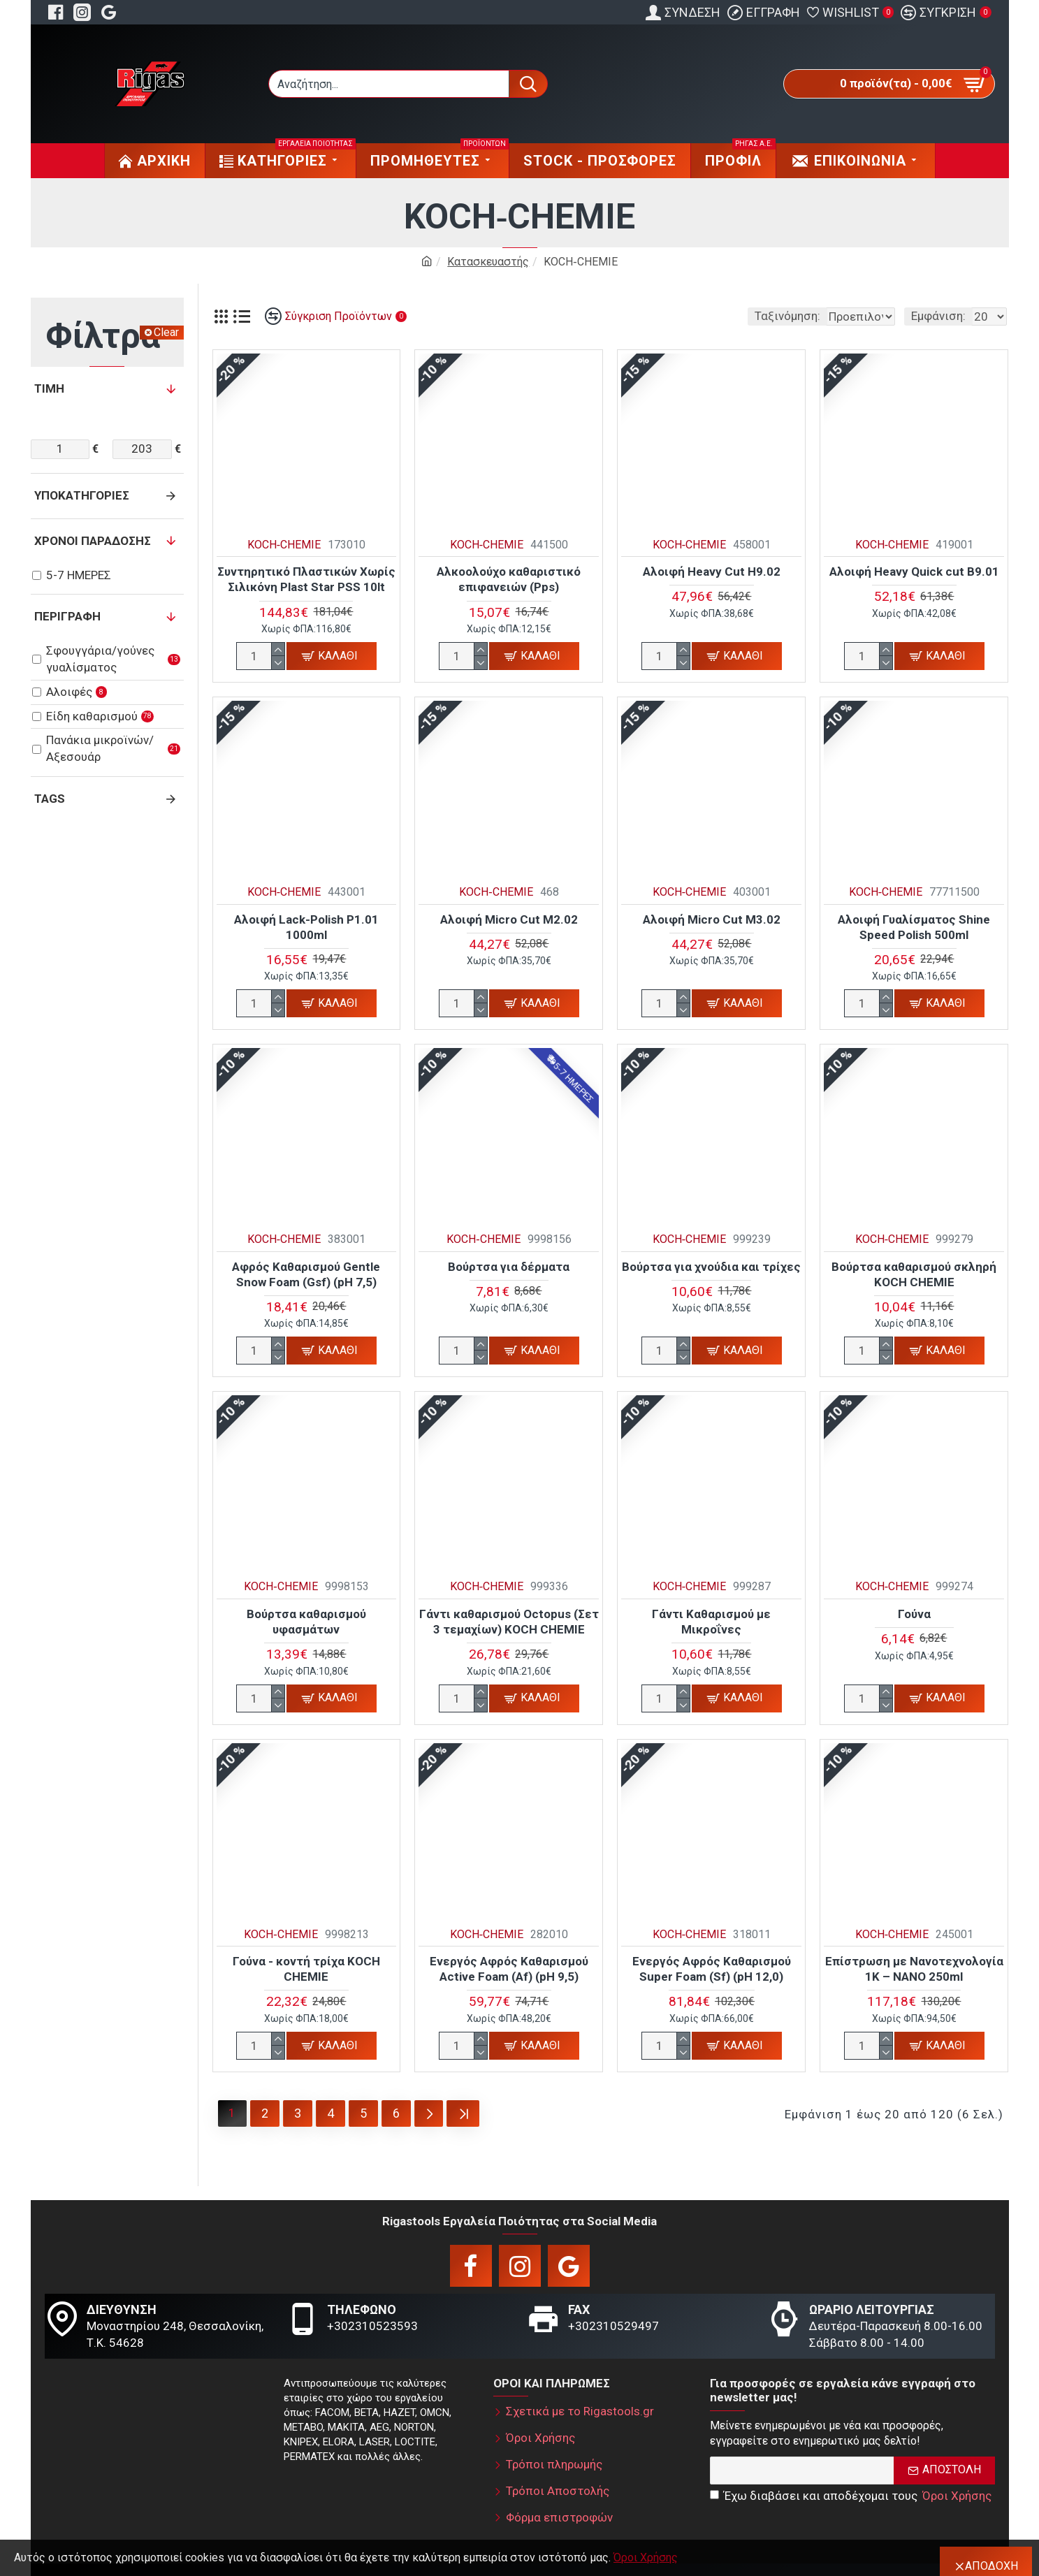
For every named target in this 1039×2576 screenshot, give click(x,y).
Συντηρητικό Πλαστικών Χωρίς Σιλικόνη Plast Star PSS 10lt (306, 579)
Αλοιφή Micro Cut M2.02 (509, 919)
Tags (49, 799)
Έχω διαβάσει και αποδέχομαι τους (852, 2492)
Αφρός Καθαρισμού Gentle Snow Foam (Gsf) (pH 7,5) (306, 1274)
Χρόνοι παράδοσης (92, 541)
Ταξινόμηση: (698, 316)
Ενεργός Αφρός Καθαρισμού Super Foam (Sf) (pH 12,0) (711, 1969)
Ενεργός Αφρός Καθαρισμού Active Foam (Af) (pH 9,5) (509, 1969)
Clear (166, 332)
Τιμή (49, 388)
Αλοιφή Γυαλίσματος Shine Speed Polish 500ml (914, 927)
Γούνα (914, 1614)
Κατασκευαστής (488, 261)
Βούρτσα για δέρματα (508, 1267)
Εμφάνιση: (938, 316)
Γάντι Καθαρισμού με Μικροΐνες (711, 1621)
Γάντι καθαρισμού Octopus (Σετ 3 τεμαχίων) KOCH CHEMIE (509, 1621)
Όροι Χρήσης (645, 2557)
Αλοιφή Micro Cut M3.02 (711, 919)
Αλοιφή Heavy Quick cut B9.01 (914, 571)
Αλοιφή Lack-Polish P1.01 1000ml (306, 927)
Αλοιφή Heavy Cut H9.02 (711, 571)
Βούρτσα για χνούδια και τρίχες (711, 1267)
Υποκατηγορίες (81, 495)
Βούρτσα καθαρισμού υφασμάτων (306, 1621)
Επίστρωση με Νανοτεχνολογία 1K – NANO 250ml (914, 1969)
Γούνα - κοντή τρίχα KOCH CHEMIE (306, 1969)
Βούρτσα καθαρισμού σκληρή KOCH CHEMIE (913, 1274)
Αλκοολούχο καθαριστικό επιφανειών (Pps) (509, 579)
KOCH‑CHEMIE (284, 544)
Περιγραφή (67, 616)
